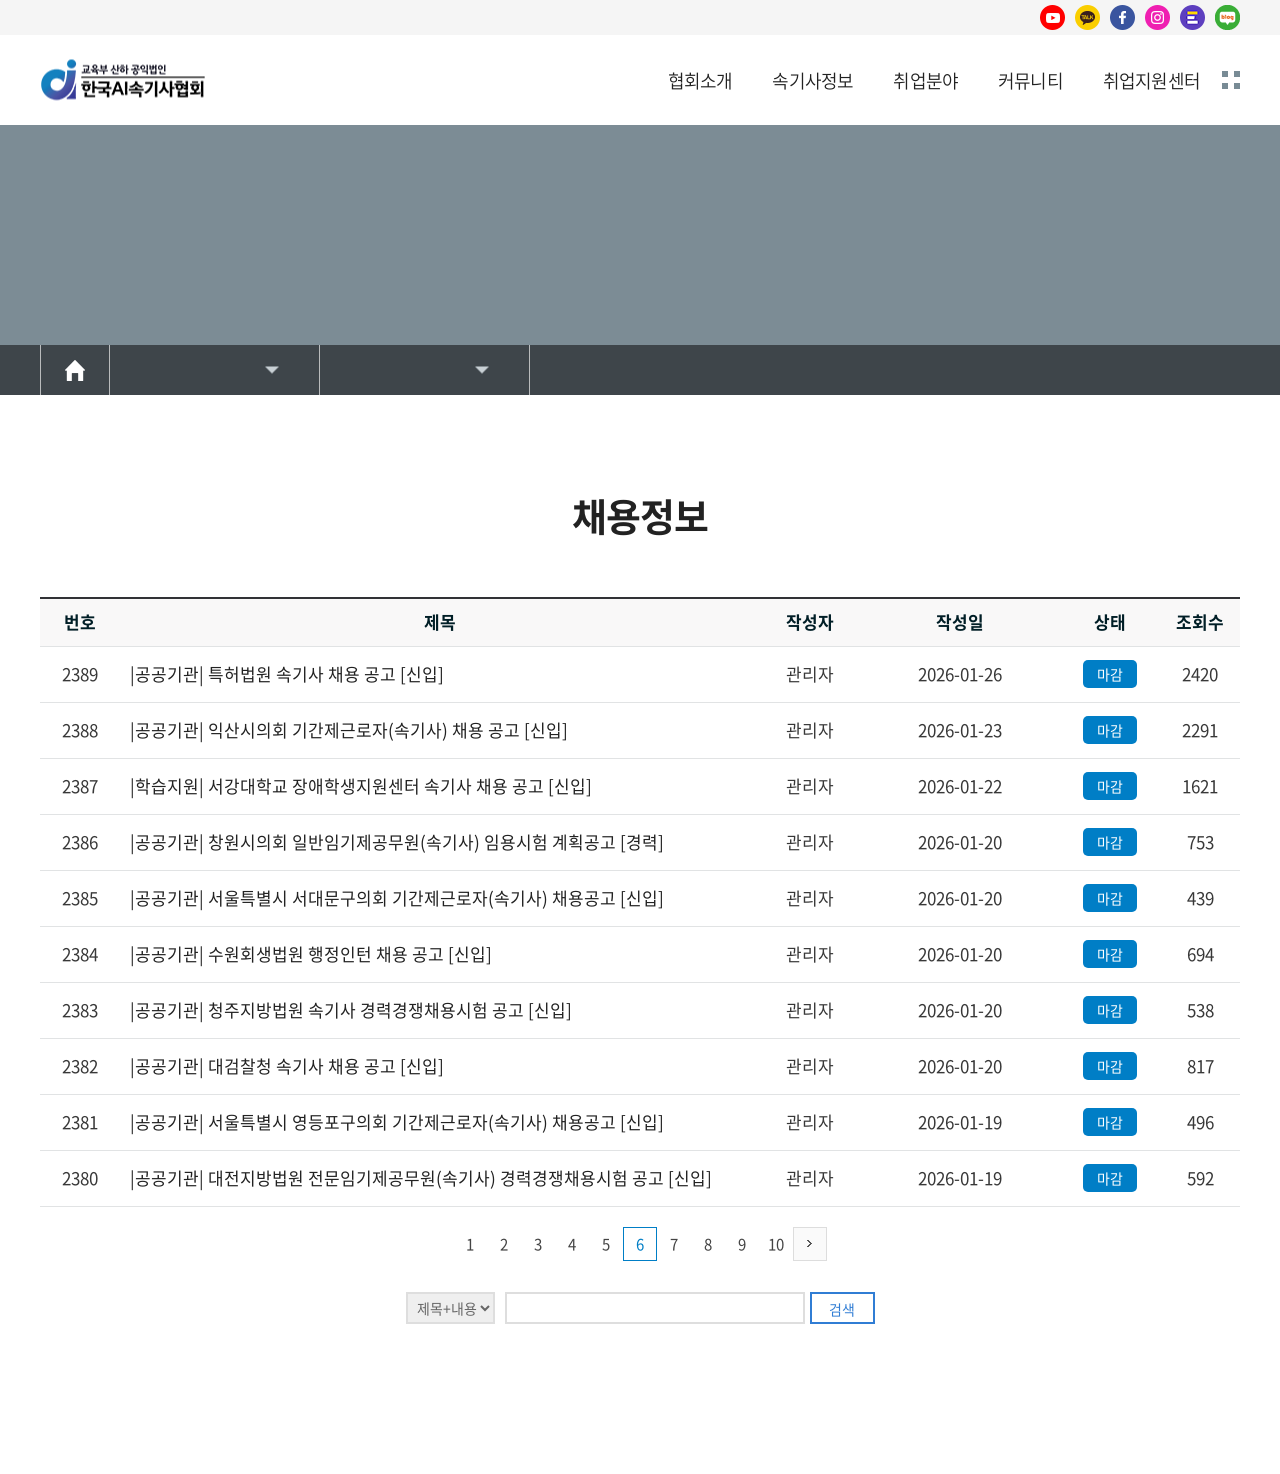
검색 (842, 1309)
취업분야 (925, 80)
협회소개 (700, 80)
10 (776, 1244)
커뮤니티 (1030, 80)
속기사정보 (812, 80)
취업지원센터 (1151, 80)
